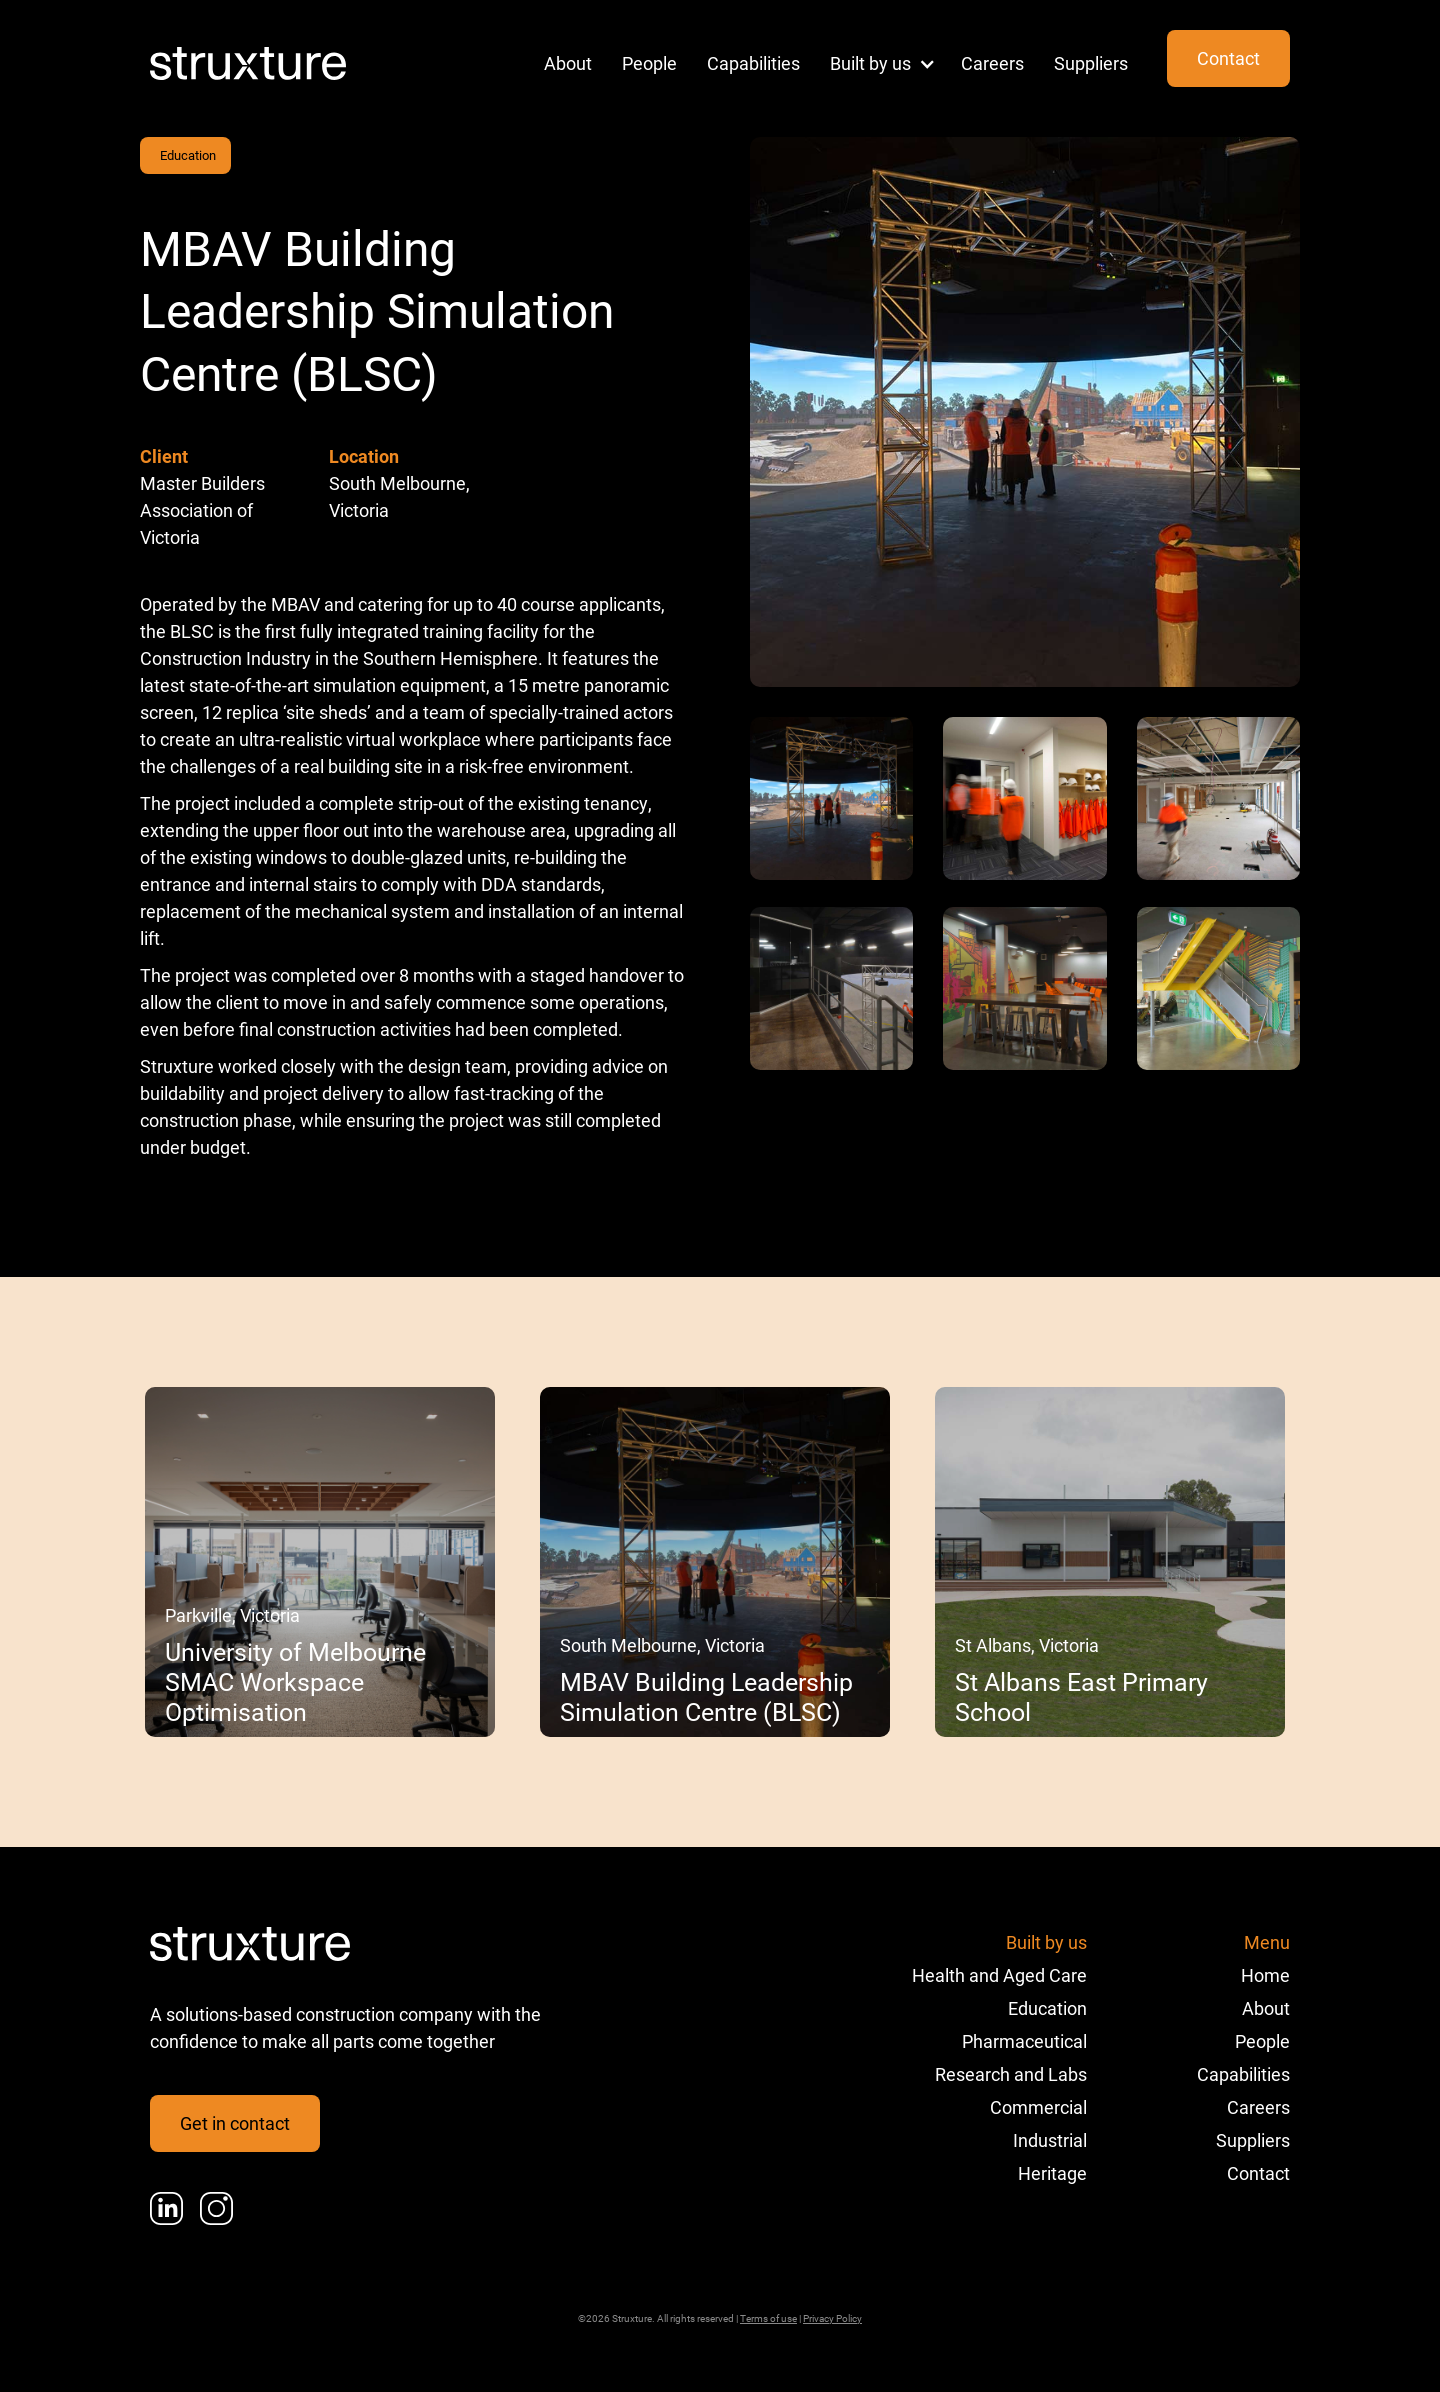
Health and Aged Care (999, 1975)
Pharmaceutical (1024, 2041)
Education (188, 155)
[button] (875, 63)
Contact (1228, 58)
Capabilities (753, 63)
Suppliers (1091, 63)
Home (1265, 1975)
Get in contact (235, 2123)
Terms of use (768, 2318)
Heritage (1052, 2173)
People (649, 63)
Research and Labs (1011, 2074)
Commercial (1038, 2107)
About (568, 63)
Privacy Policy (832, 2318)
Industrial (1050, 2140)
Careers (992, 63)
